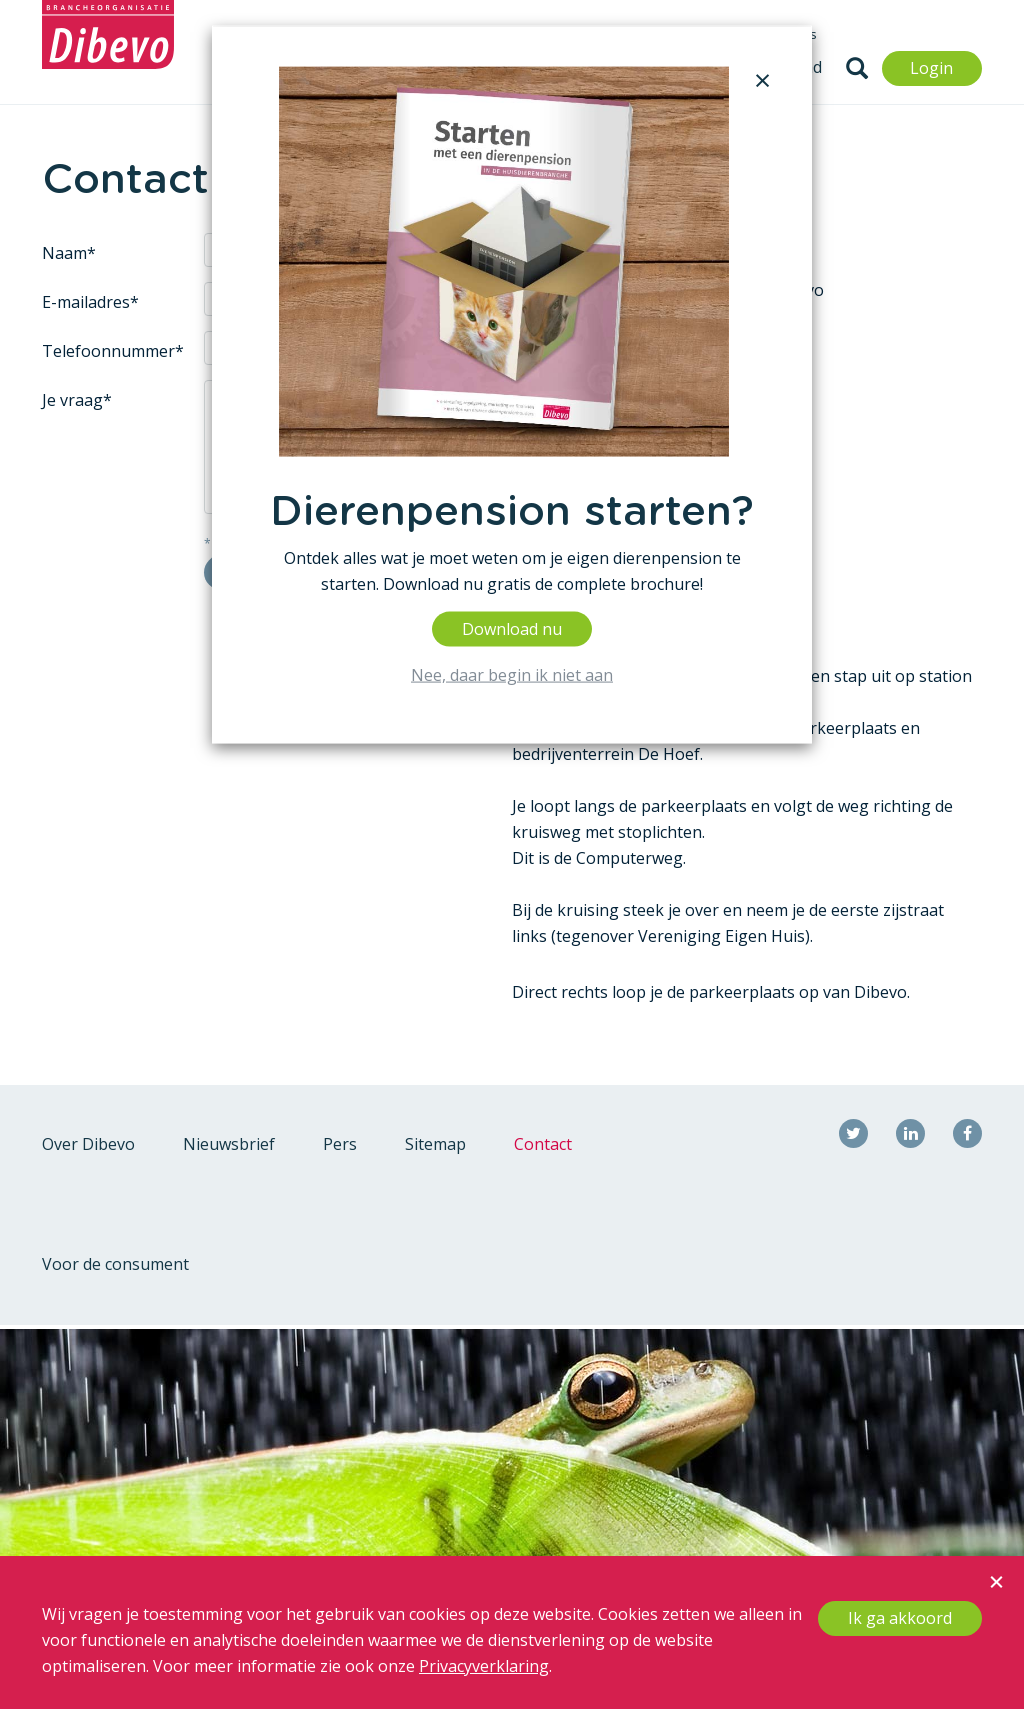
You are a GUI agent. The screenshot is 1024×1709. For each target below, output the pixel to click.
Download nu (512, 628)
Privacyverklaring (484, 1666)
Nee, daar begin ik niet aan (512, 674)
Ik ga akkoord (900, 1618)
